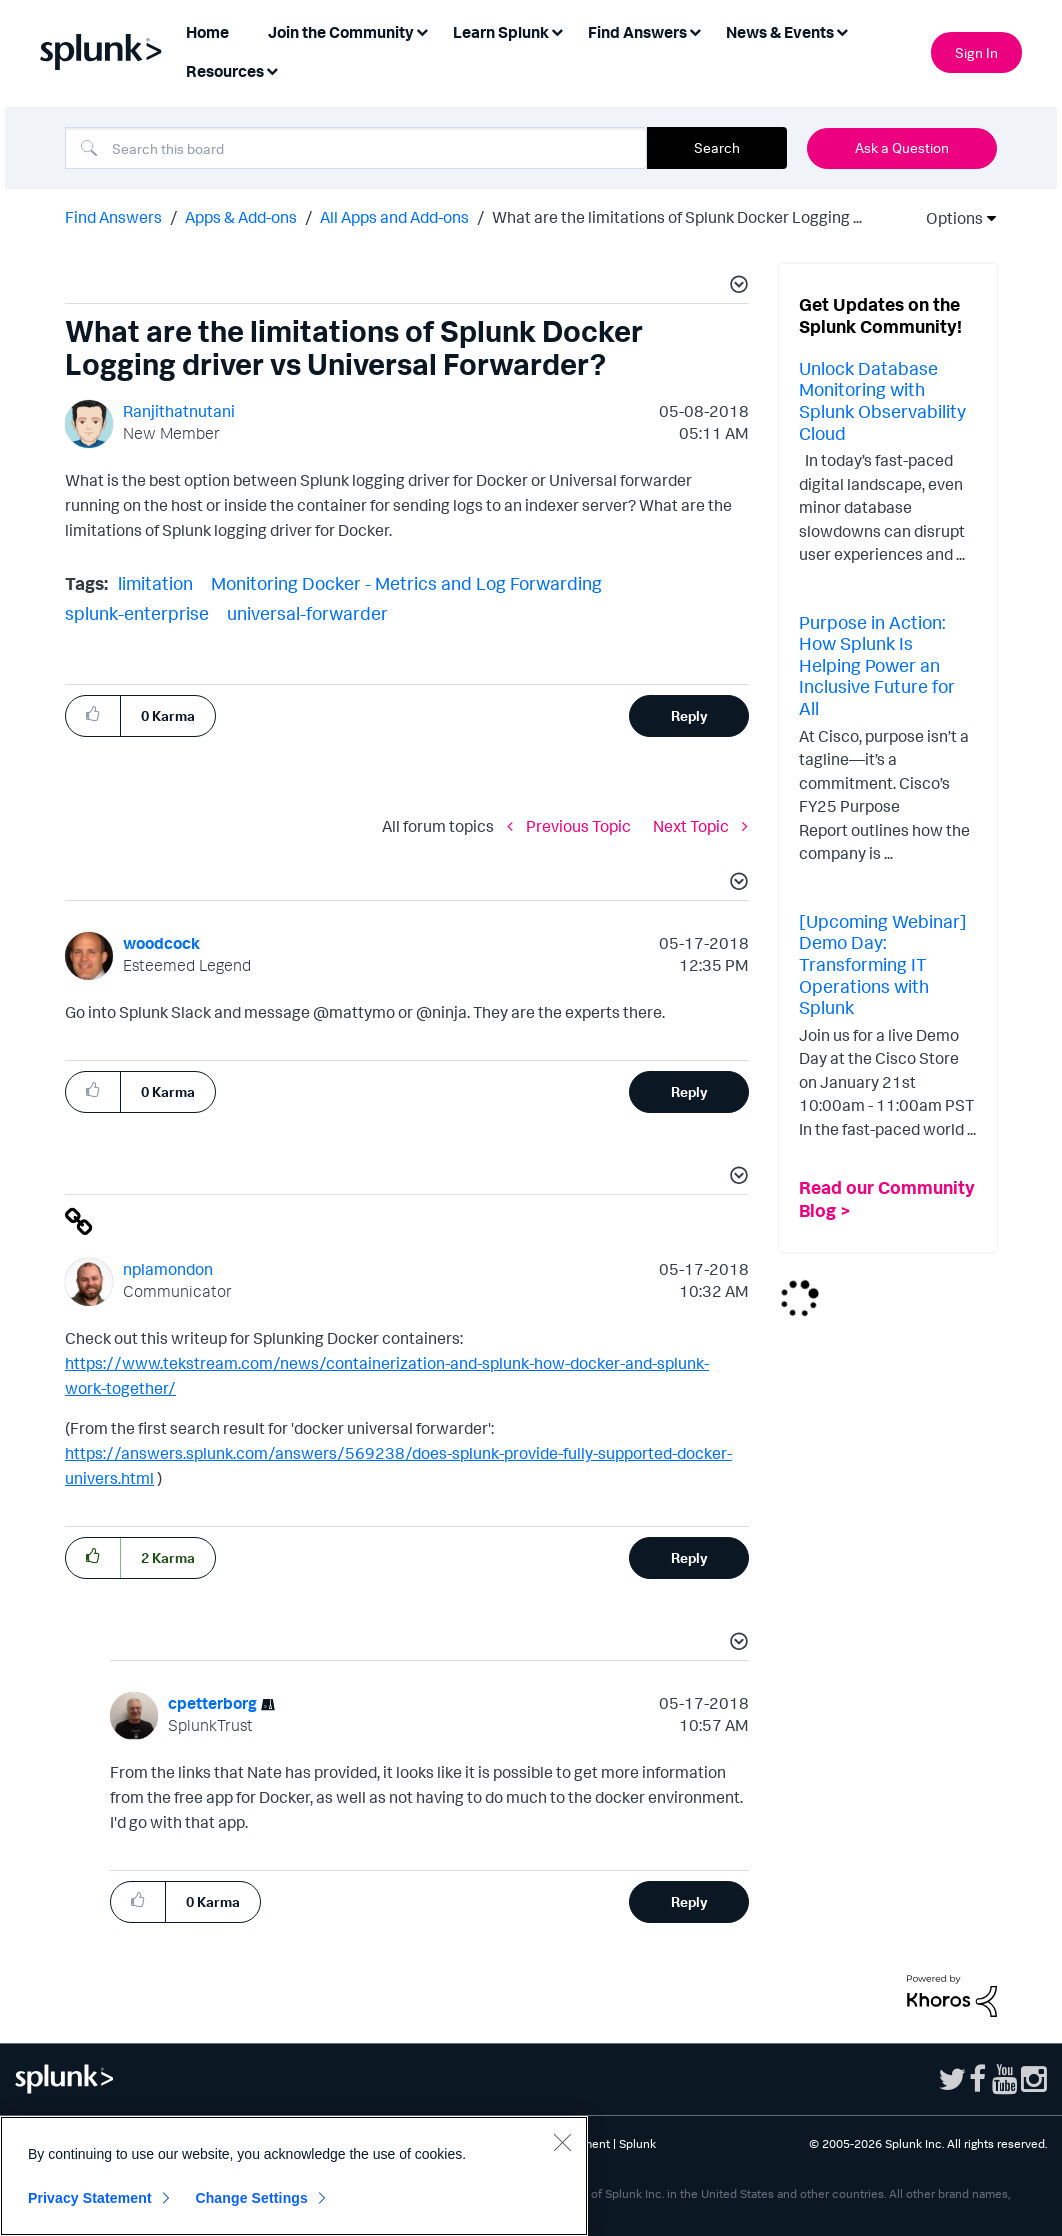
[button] (736, 287)
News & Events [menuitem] (780, 32)
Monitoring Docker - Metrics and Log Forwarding (406, 583)
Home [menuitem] (207, 32)
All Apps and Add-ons (394, 217)
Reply (689, 715)
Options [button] (948, 218)
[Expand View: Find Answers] (695, 30)
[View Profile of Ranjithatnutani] (179, 411)
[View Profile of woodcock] (161, 943)
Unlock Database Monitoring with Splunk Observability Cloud (882, 400)
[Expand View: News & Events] (842, 30)
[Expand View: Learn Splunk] (557, 30)
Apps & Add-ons (241, 217)
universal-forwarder (307, 613)
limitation (155, 583)
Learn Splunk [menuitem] (501, 32)
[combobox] (356, 148)
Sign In (976, 52)
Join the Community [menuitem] (341, 32)
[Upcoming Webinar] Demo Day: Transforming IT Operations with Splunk (883, 964)
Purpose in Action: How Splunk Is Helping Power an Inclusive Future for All (877, 665)
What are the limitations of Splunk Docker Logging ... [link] (677, 217)
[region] (294, 2176)
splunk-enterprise (137, 613)
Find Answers (113, 217)
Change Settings (251, 2198)
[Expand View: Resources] (272, 69)
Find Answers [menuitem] (637, 32)
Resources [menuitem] (225, 71)
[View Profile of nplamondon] (168, 1269)
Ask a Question (902, 147)
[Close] (562, 2142)
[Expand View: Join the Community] (422, 30)
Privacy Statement (90, 2198)
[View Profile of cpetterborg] (212, 1703)
